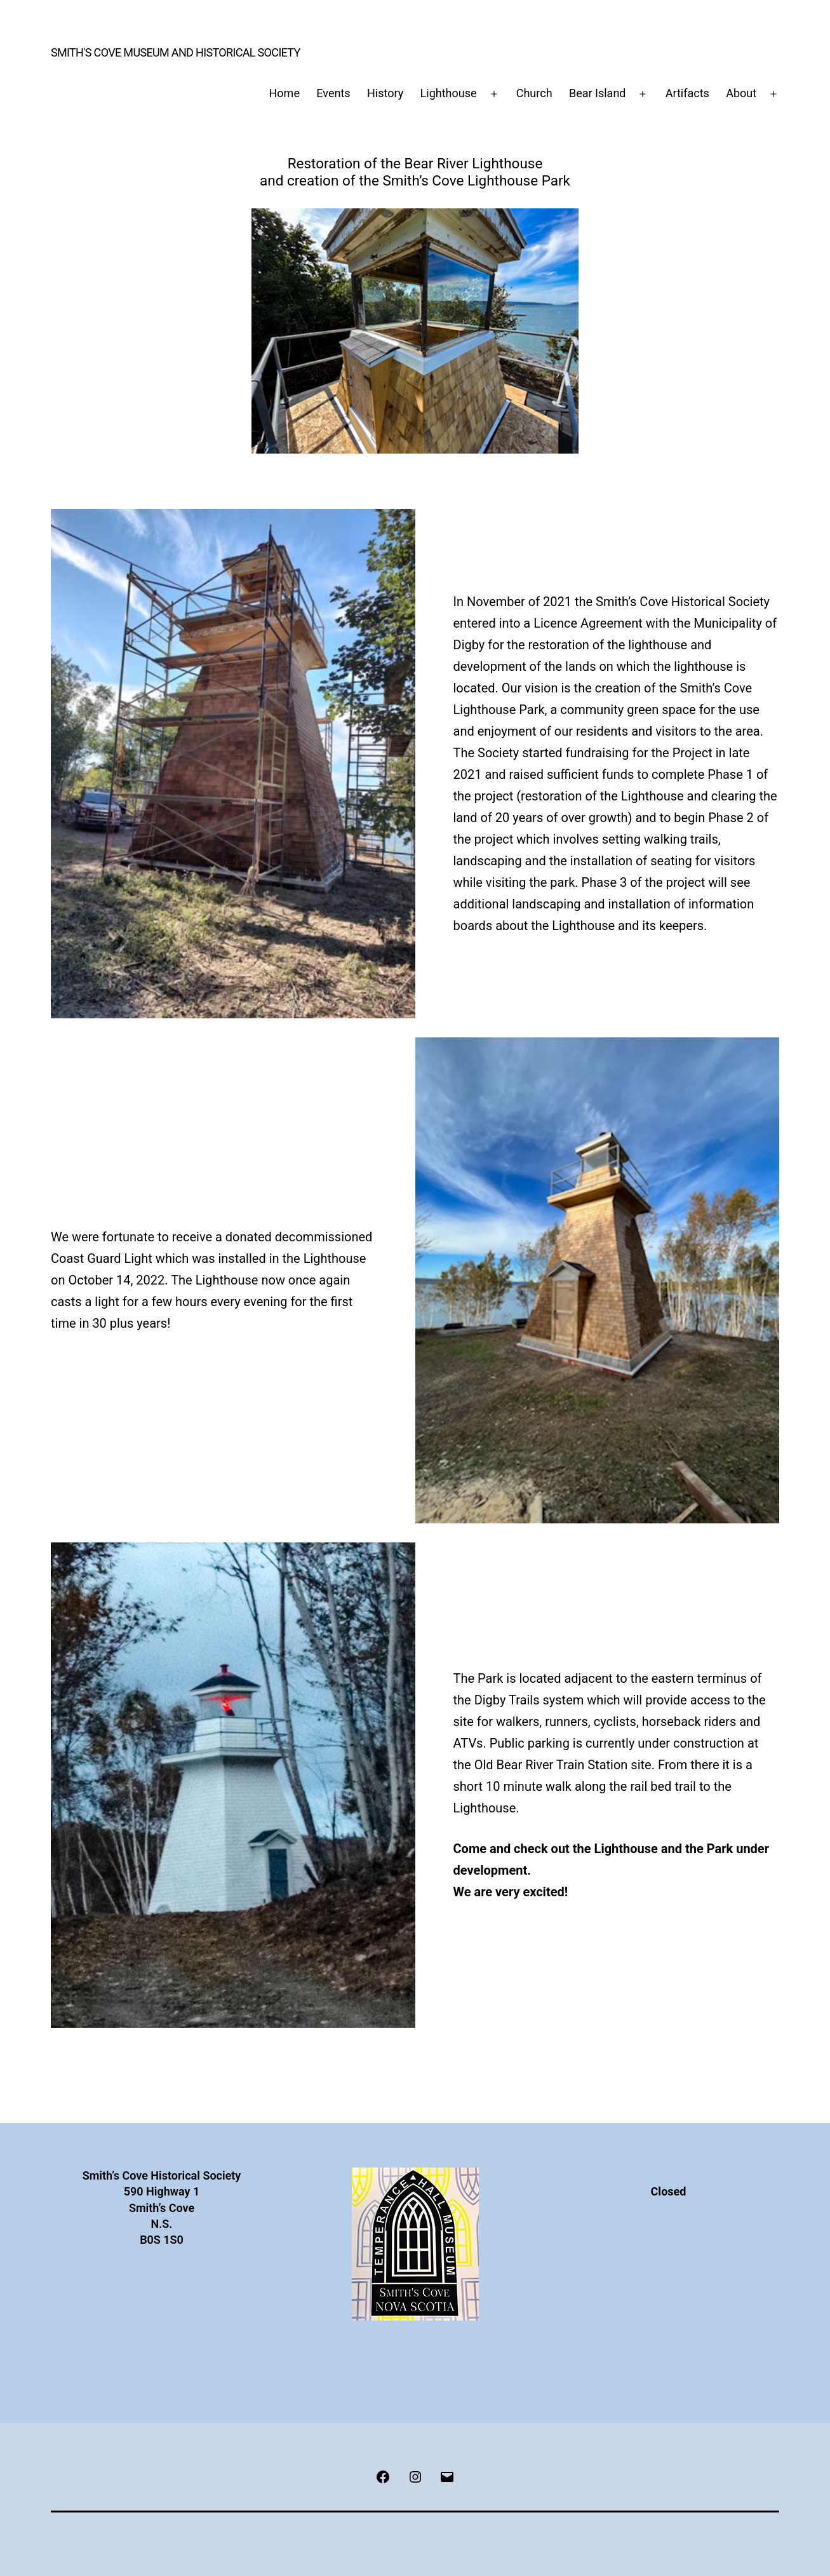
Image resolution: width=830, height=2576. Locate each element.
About (741, 93)
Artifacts (687, 93)
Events (333, 93)
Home (284, 93)
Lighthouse (448, 93)
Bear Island (597, 93)
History (385, 93)
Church (534, 93)
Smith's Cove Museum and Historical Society (175, 52)
